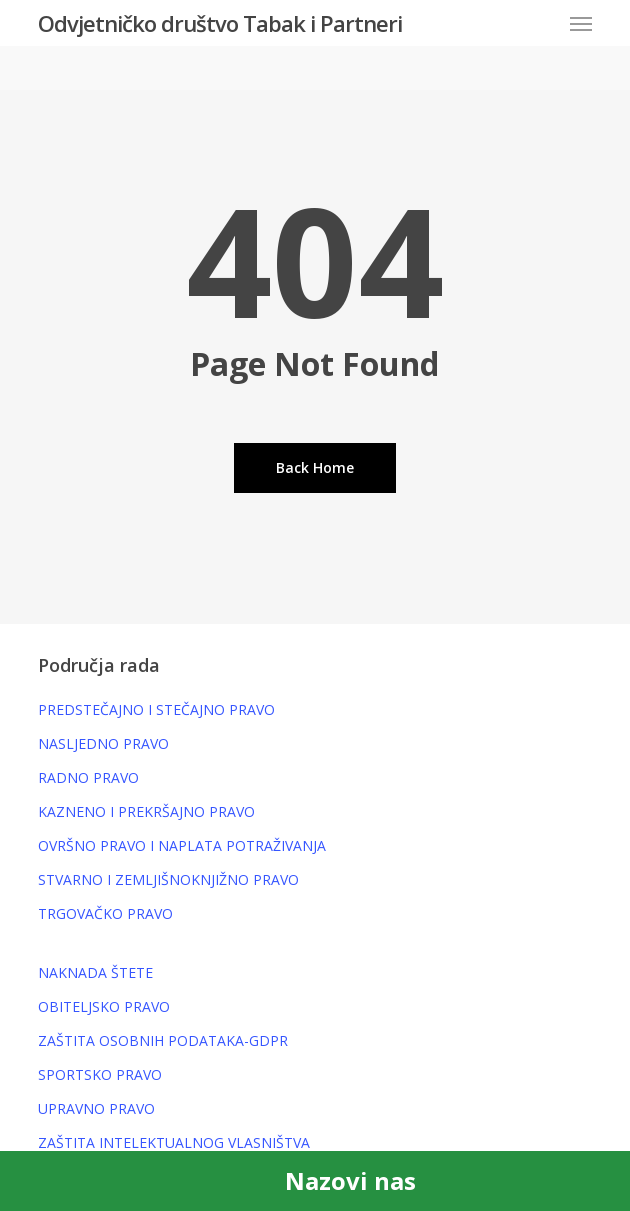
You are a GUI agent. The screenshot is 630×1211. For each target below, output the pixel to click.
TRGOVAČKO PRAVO (105, 913)
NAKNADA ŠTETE (95, 972)
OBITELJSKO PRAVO (104, 1006)
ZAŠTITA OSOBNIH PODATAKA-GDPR (163, 1040)
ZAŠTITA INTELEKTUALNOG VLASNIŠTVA (174, 1142)
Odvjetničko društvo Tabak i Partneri (220, 23)
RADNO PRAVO (88, 777)
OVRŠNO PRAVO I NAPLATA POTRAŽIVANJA (182, 845)
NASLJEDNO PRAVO (103, 743)
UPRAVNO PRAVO (96, 1108)
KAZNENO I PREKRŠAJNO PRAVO (146, 811)
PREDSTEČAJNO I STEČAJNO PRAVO (156, 709)
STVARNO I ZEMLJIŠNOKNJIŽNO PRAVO (168, 879)
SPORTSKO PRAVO (100, 1074)
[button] (581, 23)
